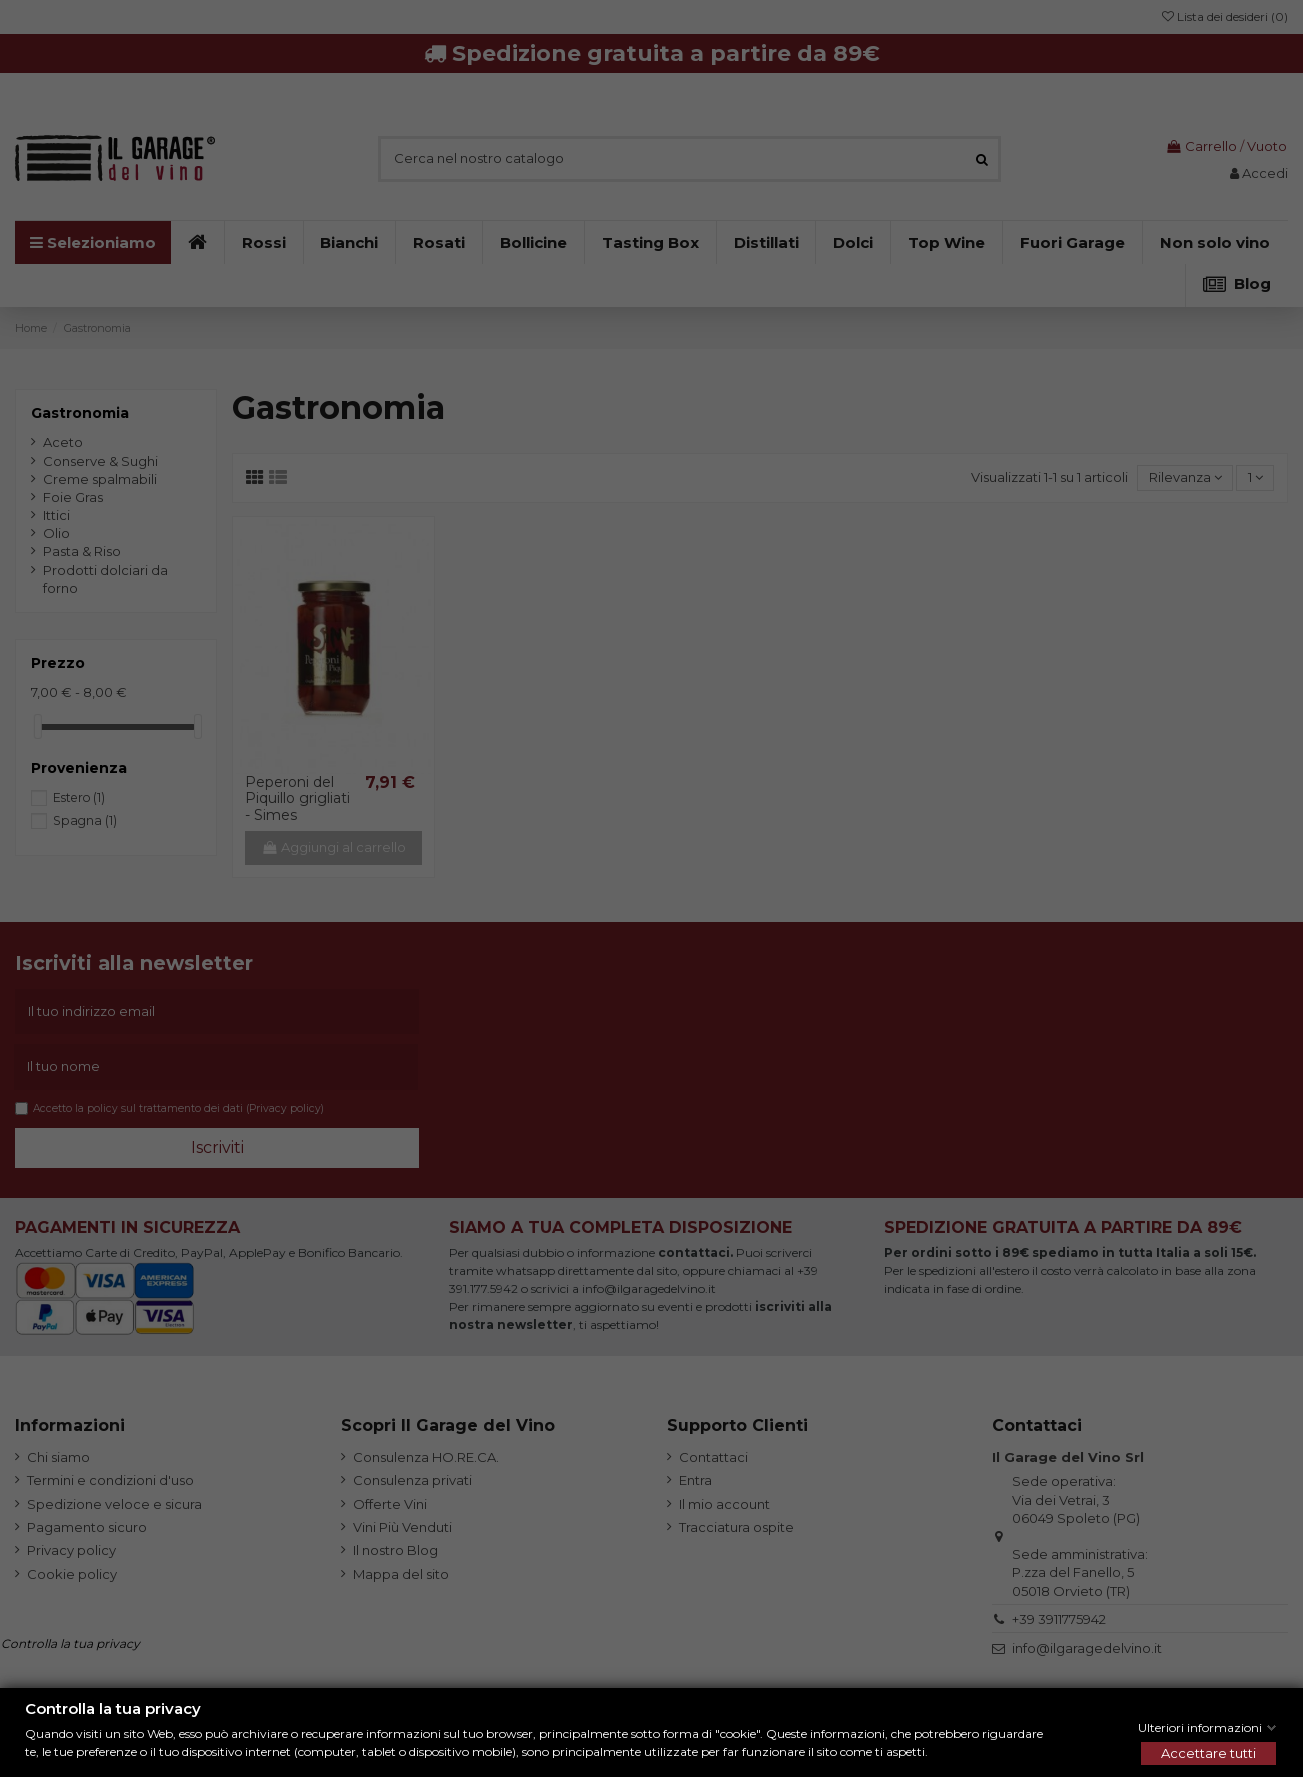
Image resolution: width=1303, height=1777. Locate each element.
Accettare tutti (1208, 1753)
